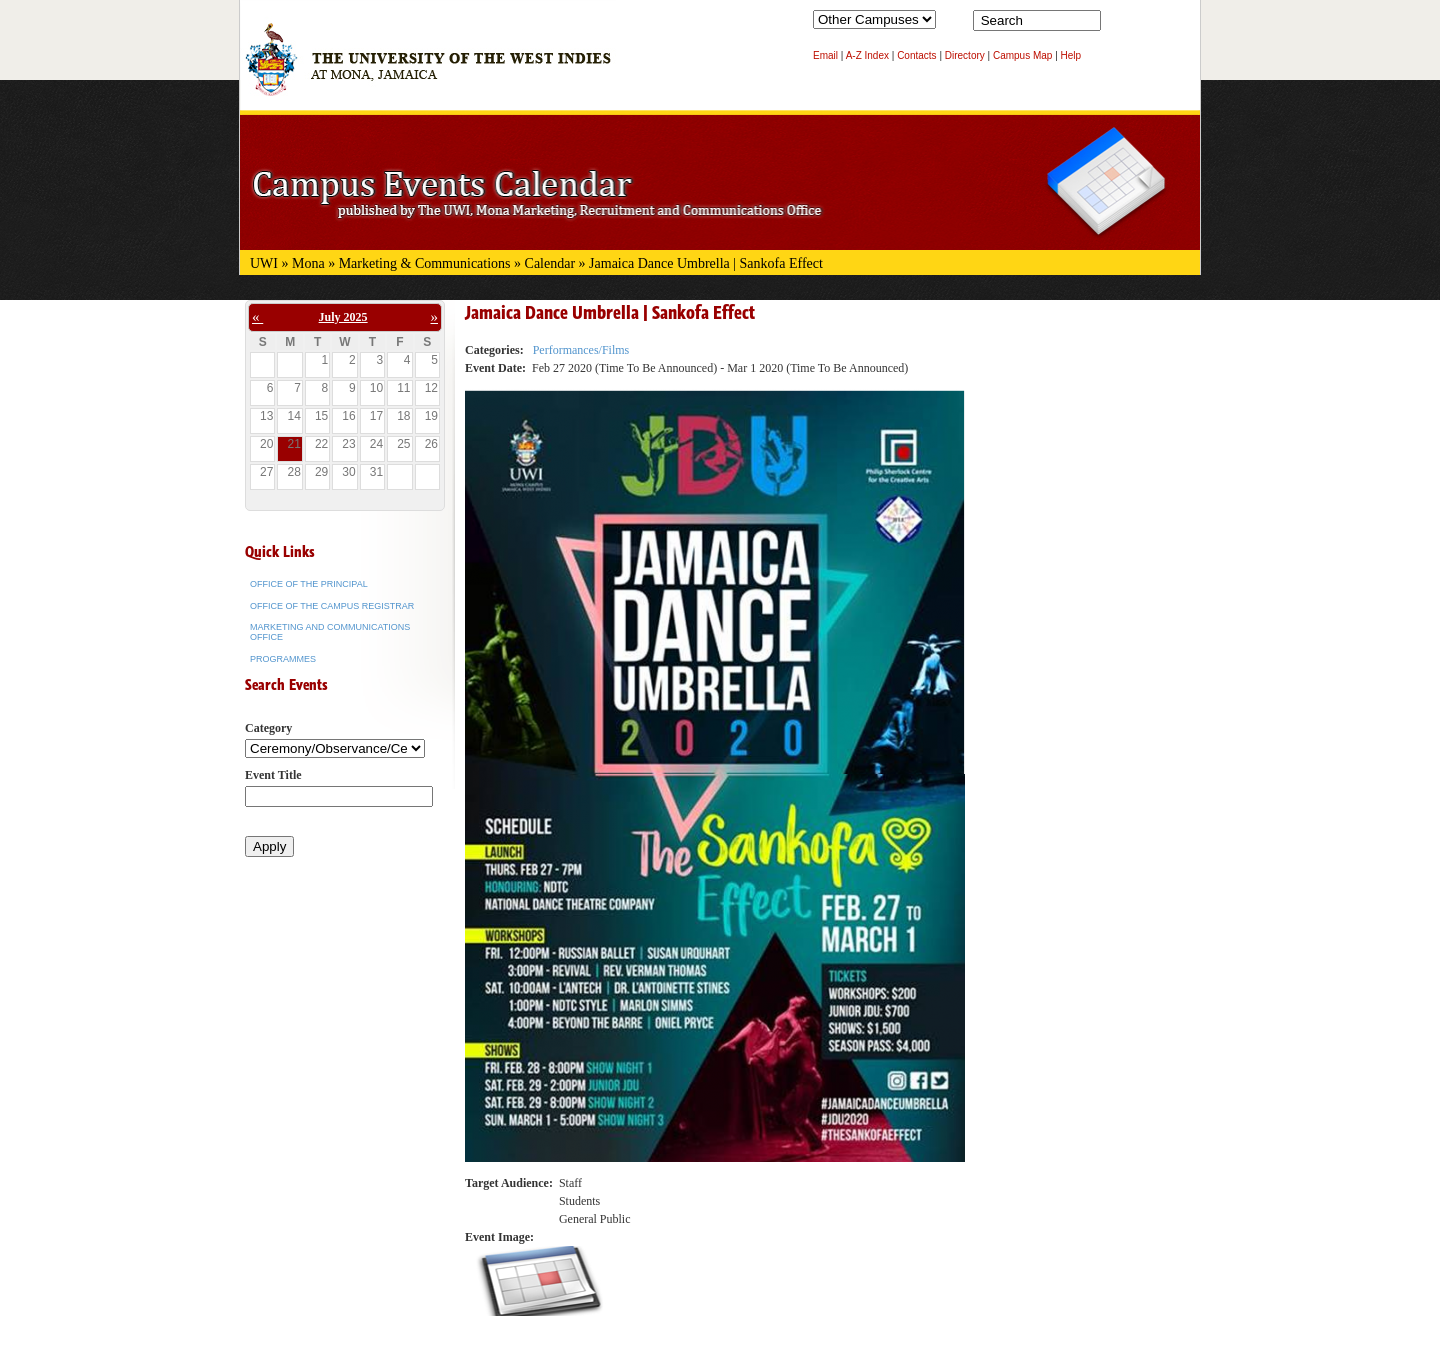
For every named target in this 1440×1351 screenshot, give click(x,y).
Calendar (550, 263)
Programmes (283, 659)
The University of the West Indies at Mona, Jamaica (428, 69)
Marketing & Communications (425, 263)
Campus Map (1022, 55)
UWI (264, 263)
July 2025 (343, 317)
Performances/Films (581, 350)
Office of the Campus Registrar (332, 606)
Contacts (916, 55)
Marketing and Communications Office (330, 632)
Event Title (273, 775)
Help (1071, 55)
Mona (308, 263)
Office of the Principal (309, 584)
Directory (965, 55)
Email (825, 55)
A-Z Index (867, 55)
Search (1120, 25)
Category (268, 728)
